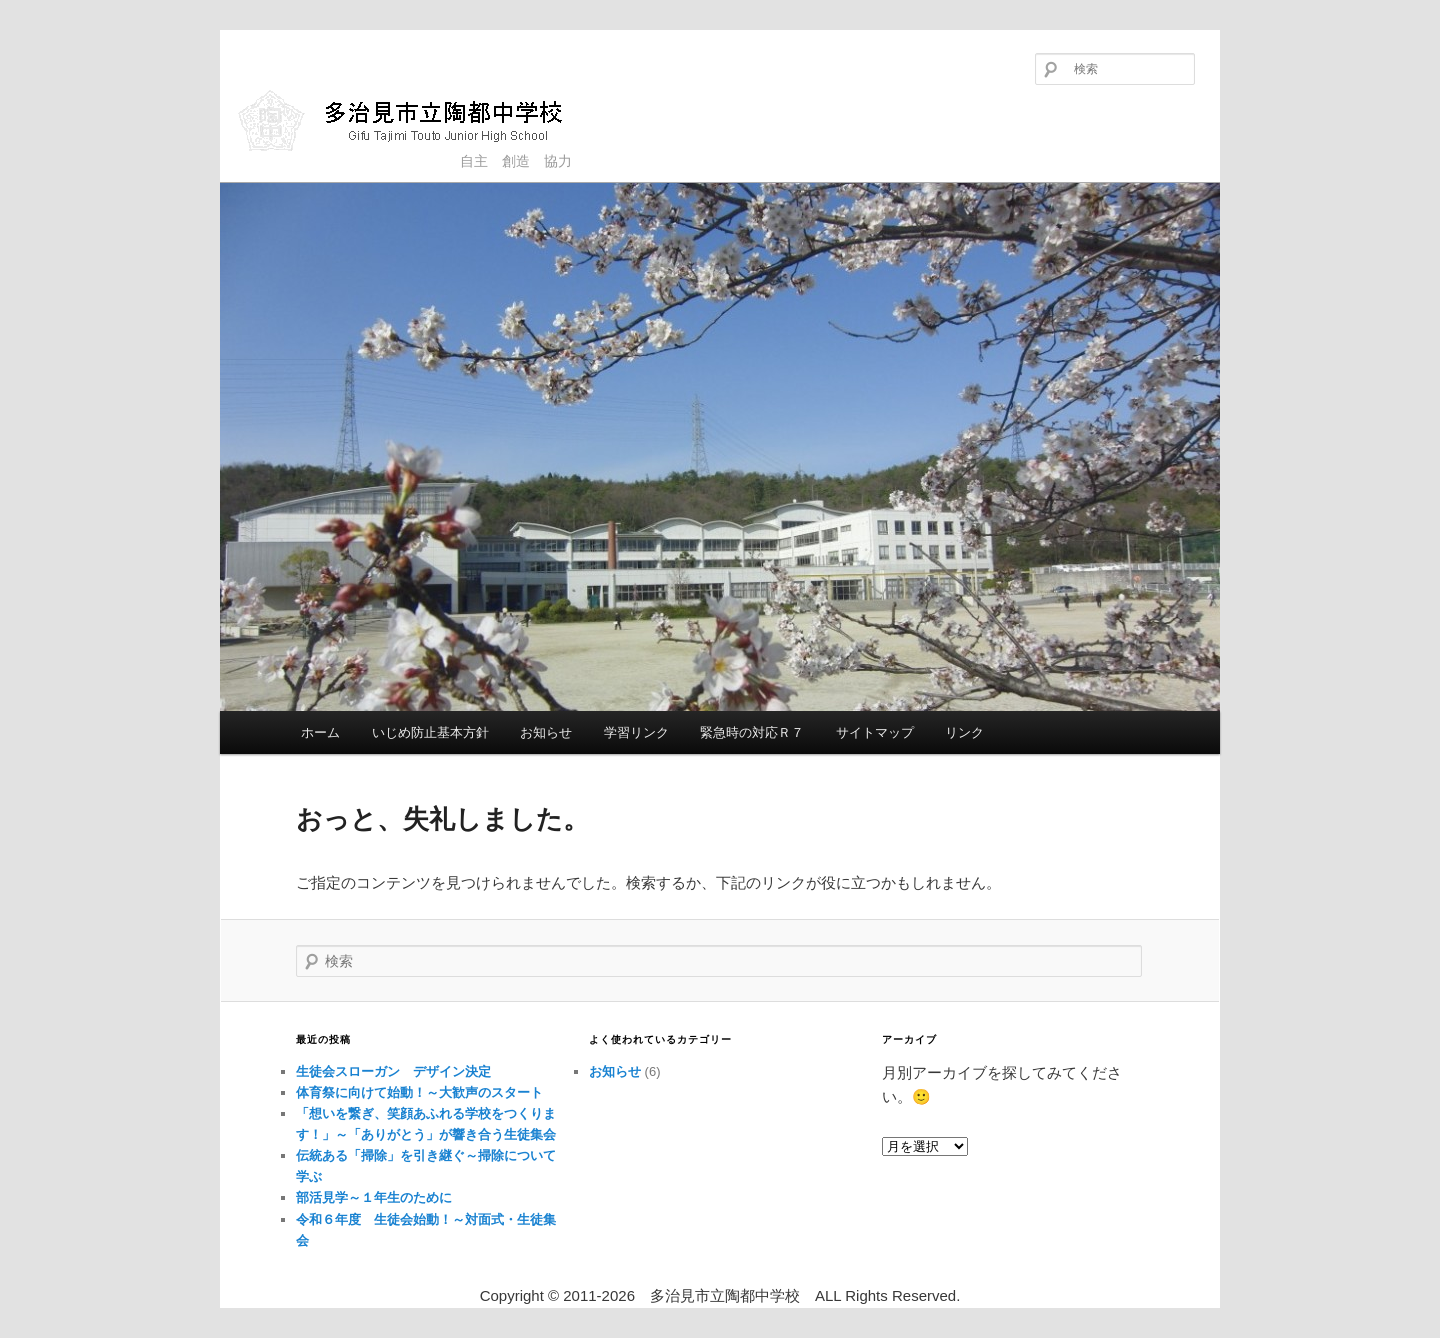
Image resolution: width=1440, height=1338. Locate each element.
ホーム (320, 732)
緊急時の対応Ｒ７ (752, 732)
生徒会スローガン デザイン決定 (393, 1071)
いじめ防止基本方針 (430, 732)
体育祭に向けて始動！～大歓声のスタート (419, 1092)
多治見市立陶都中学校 (415, 119)
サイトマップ (875, 732)
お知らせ (546, 732)
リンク (964, 732)
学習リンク (636, 732)
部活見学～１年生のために (374, 1197)
